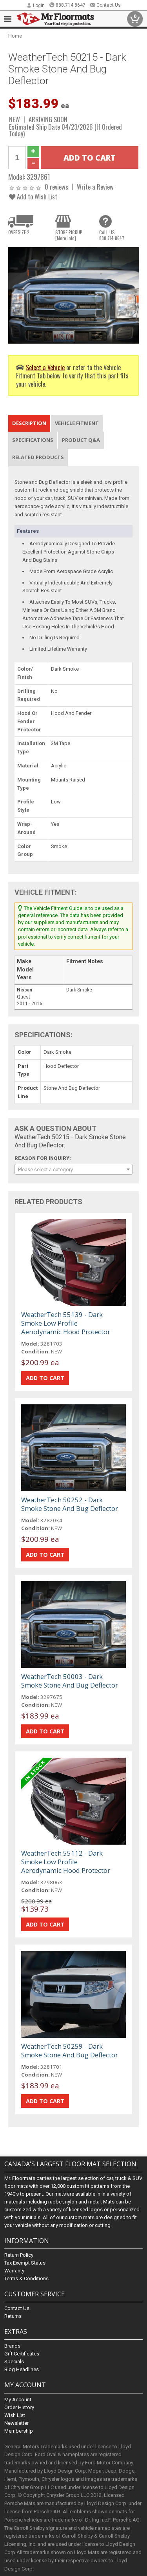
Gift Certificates (21, 2354)
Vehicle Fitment (77, 423)
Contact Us (105, 5)
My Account (17, 2399)
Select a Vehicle (45, 367)
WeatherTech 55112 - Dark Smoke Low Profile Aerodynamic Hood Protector (65, 1862)
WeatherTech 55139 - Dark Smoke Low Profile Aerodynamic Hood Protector (65, 1323)
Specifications (32, 439)
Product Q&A (81, 439)
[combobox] (73, 1169)
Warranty (14, 2271)
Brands (12, 2346)
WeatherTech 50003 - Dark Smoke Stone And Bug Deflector (69, 1681)
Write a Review (95, 187)
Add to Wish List (33, 196)
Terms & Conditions (26, 2278)
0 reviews (56, 187)
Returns (13, 2316)
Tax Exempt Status (24, 2263)
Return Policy (18, 2255)
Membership (18, 2431)
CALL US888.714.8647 (111, 235)
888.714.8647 (67, 5)
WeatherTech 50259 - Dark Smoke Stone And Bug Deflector (69, 2050)
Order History (19, 2407)
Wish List (14, 2415)
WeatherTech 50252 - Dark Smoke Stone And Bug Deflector (69, 1504)
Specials (14, 2361)
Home (15, 36)
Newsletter (16, 2423)
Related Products (38, 457)
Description (29, 423)
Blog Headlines (21, 2369)
